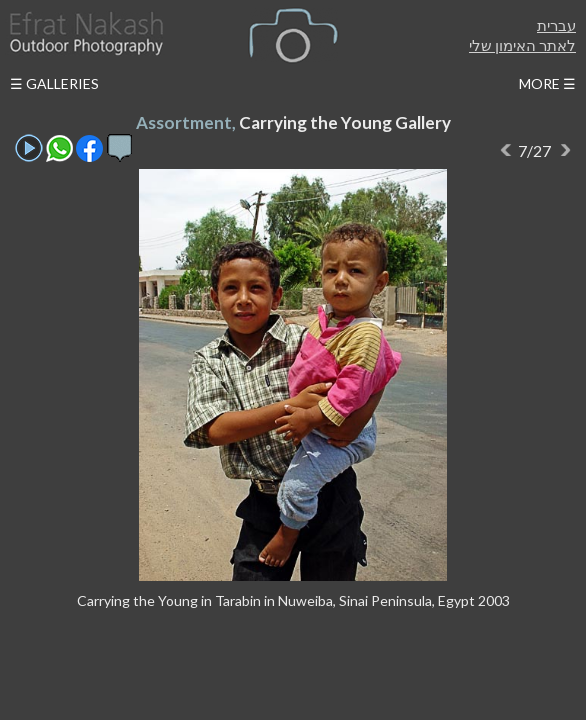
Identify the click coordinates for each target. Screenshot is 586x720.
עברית (556, 25)
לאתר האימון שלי (522, 45)
